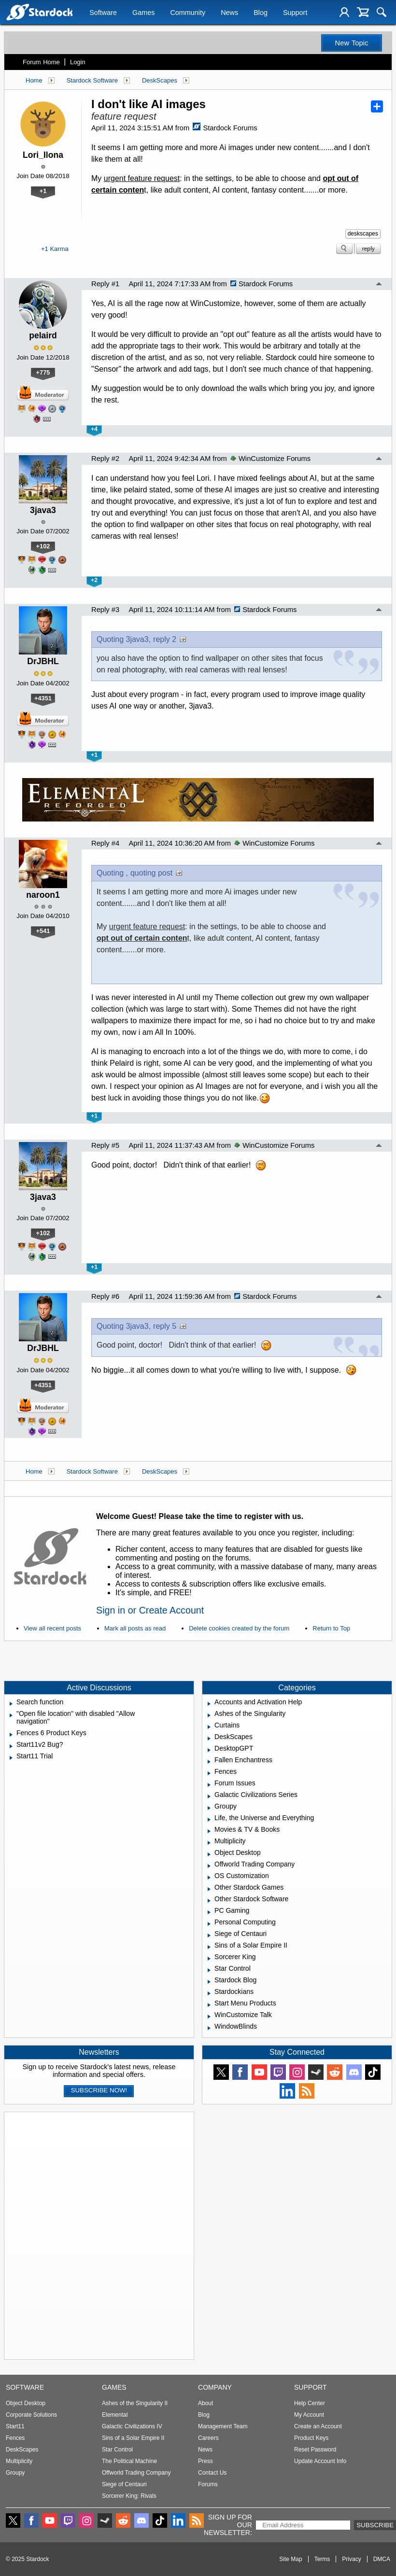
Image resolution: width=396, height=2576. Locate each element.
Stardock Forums (225, 128)
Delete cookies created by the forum (239, 1628)
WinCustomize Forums (270, 458)
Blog (261, 13)
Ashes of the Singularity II (135, 2403)
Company (215, 2387)
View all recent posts (52, 1628)
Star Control (117, 2449)
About (205, 2403)
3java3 (43, 510)
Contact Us (212, 2472)
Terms (322, 2559)
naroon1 (42, 895)
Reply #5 (105, 1145)
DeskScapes (159, 80)
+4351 (43, 698)
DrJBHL (43, 661)
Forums (208, 2484)
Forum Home (41, 62)
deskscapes (363, 233)
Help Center (309, 2403)
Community (187, 13)
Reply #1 (105, 284)
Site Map (290, 2559)
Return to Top (331, 1628)
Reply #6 (105, 1296)
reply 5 (164, 1326)
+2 (94, 580)
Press (205, 2461)
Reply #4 (105, 843)
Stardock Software (92, 80)
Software (103, 13)
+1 (43, 191)
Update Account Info (320, 2461)
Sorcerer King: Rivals (129, 2495)
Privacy (351, 2559)
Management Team (223, 2426)
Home (34, 80)
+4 (94, 429)
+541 (43, 930)
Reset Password (315, 2449)
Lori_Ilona (43, 155)
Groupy (15, 2472)
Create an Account (318, 2426)
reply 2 (164, 639)
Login (77, 62)
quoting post (151, 873)
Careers (208, 2438)
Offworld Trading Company (136, 2472)
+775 (43, 372)
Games (143, 13)
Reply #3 (105, 609)
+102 (43, 546)
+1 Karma (55, 248)
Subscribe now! (99, 2090)
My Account (309, 2414)
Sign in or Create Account (150, 1610)
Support (295, 13)
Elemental (114, 2414)
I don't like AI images (148, 104)
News (229, 13)
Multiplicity (19, 2461)
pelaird (43, 335)
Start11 (15, 2426)
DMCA (381, 2559)
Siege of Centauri (124, 2484)
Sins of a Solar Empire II (133, 2438)
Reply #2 (105, 458)
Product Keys (311, 2438)
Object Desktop (25, 2403)
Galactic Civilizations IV (132, 2426)
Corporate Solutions (31, 2414)
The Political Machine (129, 2461)
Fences (15, 2438)
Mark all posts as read (135, 1628)
